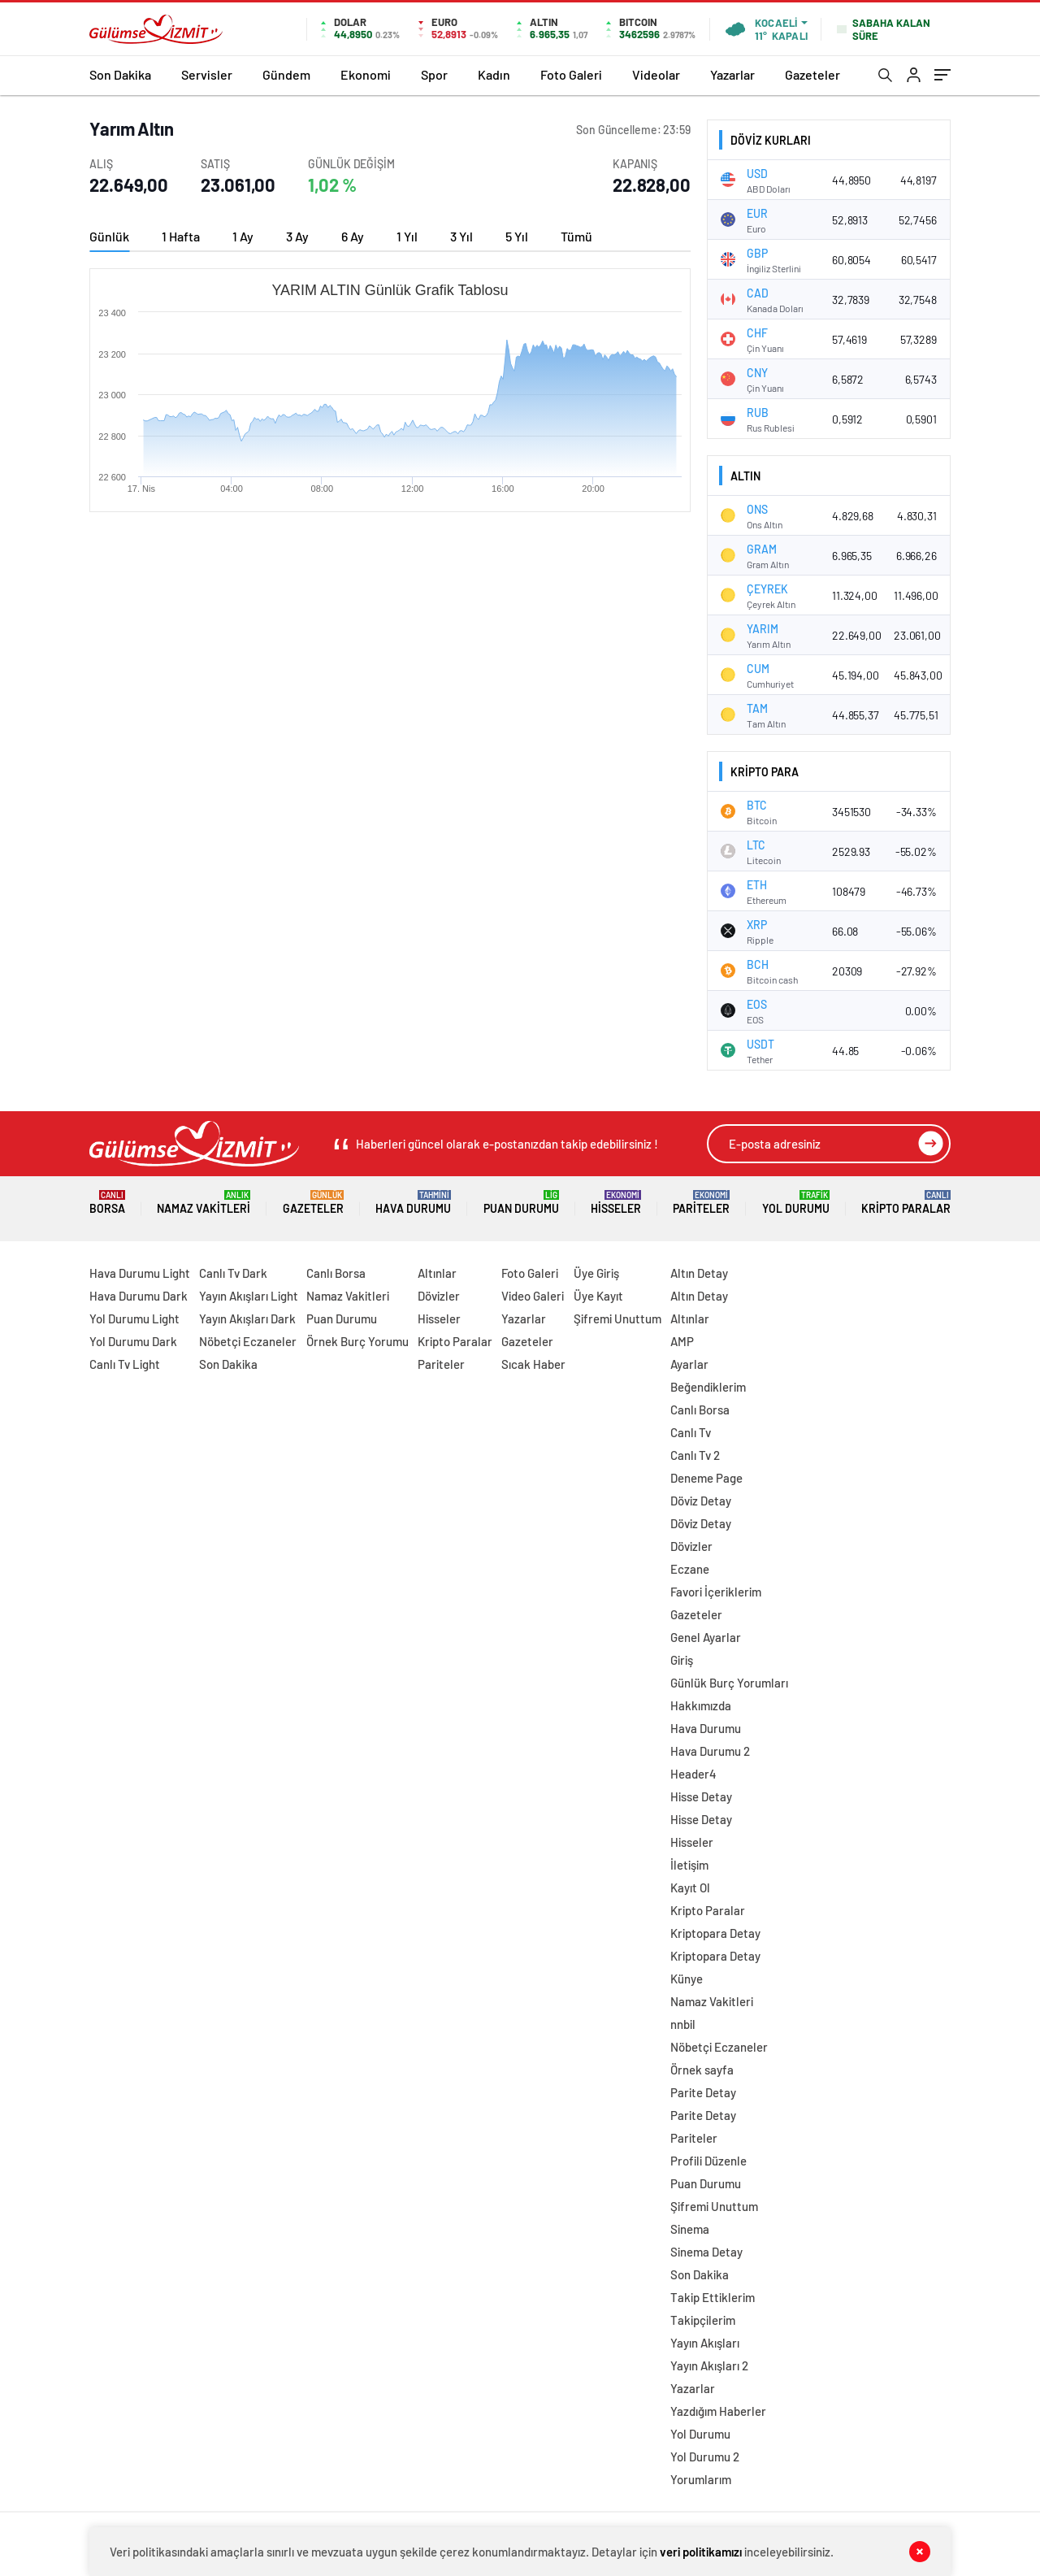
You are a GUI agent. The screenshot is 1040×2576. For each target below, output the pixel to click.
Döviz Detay (700, 1500)
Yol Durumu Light (134, 1318)
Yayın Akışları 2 (709, 2365)
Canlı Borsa (336, 1273)
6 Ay (352, 236)
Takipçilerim (702, 2320)
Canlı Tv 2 (695, 1455)
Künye (686, 1978)
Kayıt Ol (690, 1887)
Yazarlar (732, 74)
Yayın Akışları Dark (247, 1318)
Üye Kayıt (598, 1295)
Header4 (693, 1773)
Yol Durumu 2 (704, 2456)
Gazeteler (812, 74)
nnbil (683, 2024)
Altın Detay (699, 1273)
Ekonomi (365, 74)
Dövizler (439, 1295)
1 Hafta (181, 236)
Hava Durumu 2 (710, 1751)
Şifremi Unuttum (617, 1318)
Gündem (286, 74)
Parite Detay (703, 2092)
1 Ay (243, 236)
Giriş (681, 1660)
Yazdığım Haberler (718, 2411)
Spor (434, 74)
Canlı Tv (690, 1432)
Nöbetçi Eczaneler (248, 1341)
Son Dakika (120, 74)
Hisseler (616, 1202)
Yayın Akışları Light (248, 1295)
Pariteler (701, 1202)
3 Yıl (461, 236)
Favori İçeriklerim (715, 1591)
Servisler (206, 74)
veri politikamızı (701, 2551)
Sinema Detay (706, 2251)
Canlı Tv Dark (233, 1273)
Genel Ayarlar (705, 1637)
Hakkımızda (700, 1705)
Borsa (107, 1202)
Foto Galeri (571, 74)
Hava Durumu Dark (138, 1295)
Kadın (494, 74)
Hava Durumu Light (139, 1273)
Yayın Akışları (704, 2342)
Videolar (656, 74)
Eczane (689, 1569)
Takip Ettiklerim (712, 2297)
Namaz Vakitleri (203, 1202)
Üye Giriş (596, 1273)
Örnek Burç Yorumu (357, 1341)
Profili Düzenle (708, 2160)
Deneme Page (706, 1477)
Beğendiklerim (708, 1386)
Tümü (576, 236)
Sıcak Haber (533, 1364)
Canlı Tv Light (124, 1364)
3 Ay (297, 236)
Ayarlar (689, 1364)
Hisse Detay (701, 1796)
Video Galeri (532, 1295)
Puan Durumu (521, 1202)
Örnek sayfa (702, 2069)
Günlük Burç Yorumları (729, 1682)
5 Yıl (516, 236)
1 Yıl (407, 236)
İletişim (689, 1864)
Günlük (109, 236)
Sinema (689, 2229)
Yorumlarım (700, 2479)
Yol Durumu (796, 1202)
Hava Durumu (413, 1202)
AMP (682, 1341)
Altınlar (437, 1273)
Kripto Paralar (906, 1202)
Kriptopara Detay (715, 1933)
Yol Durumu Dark (133, 1341)
